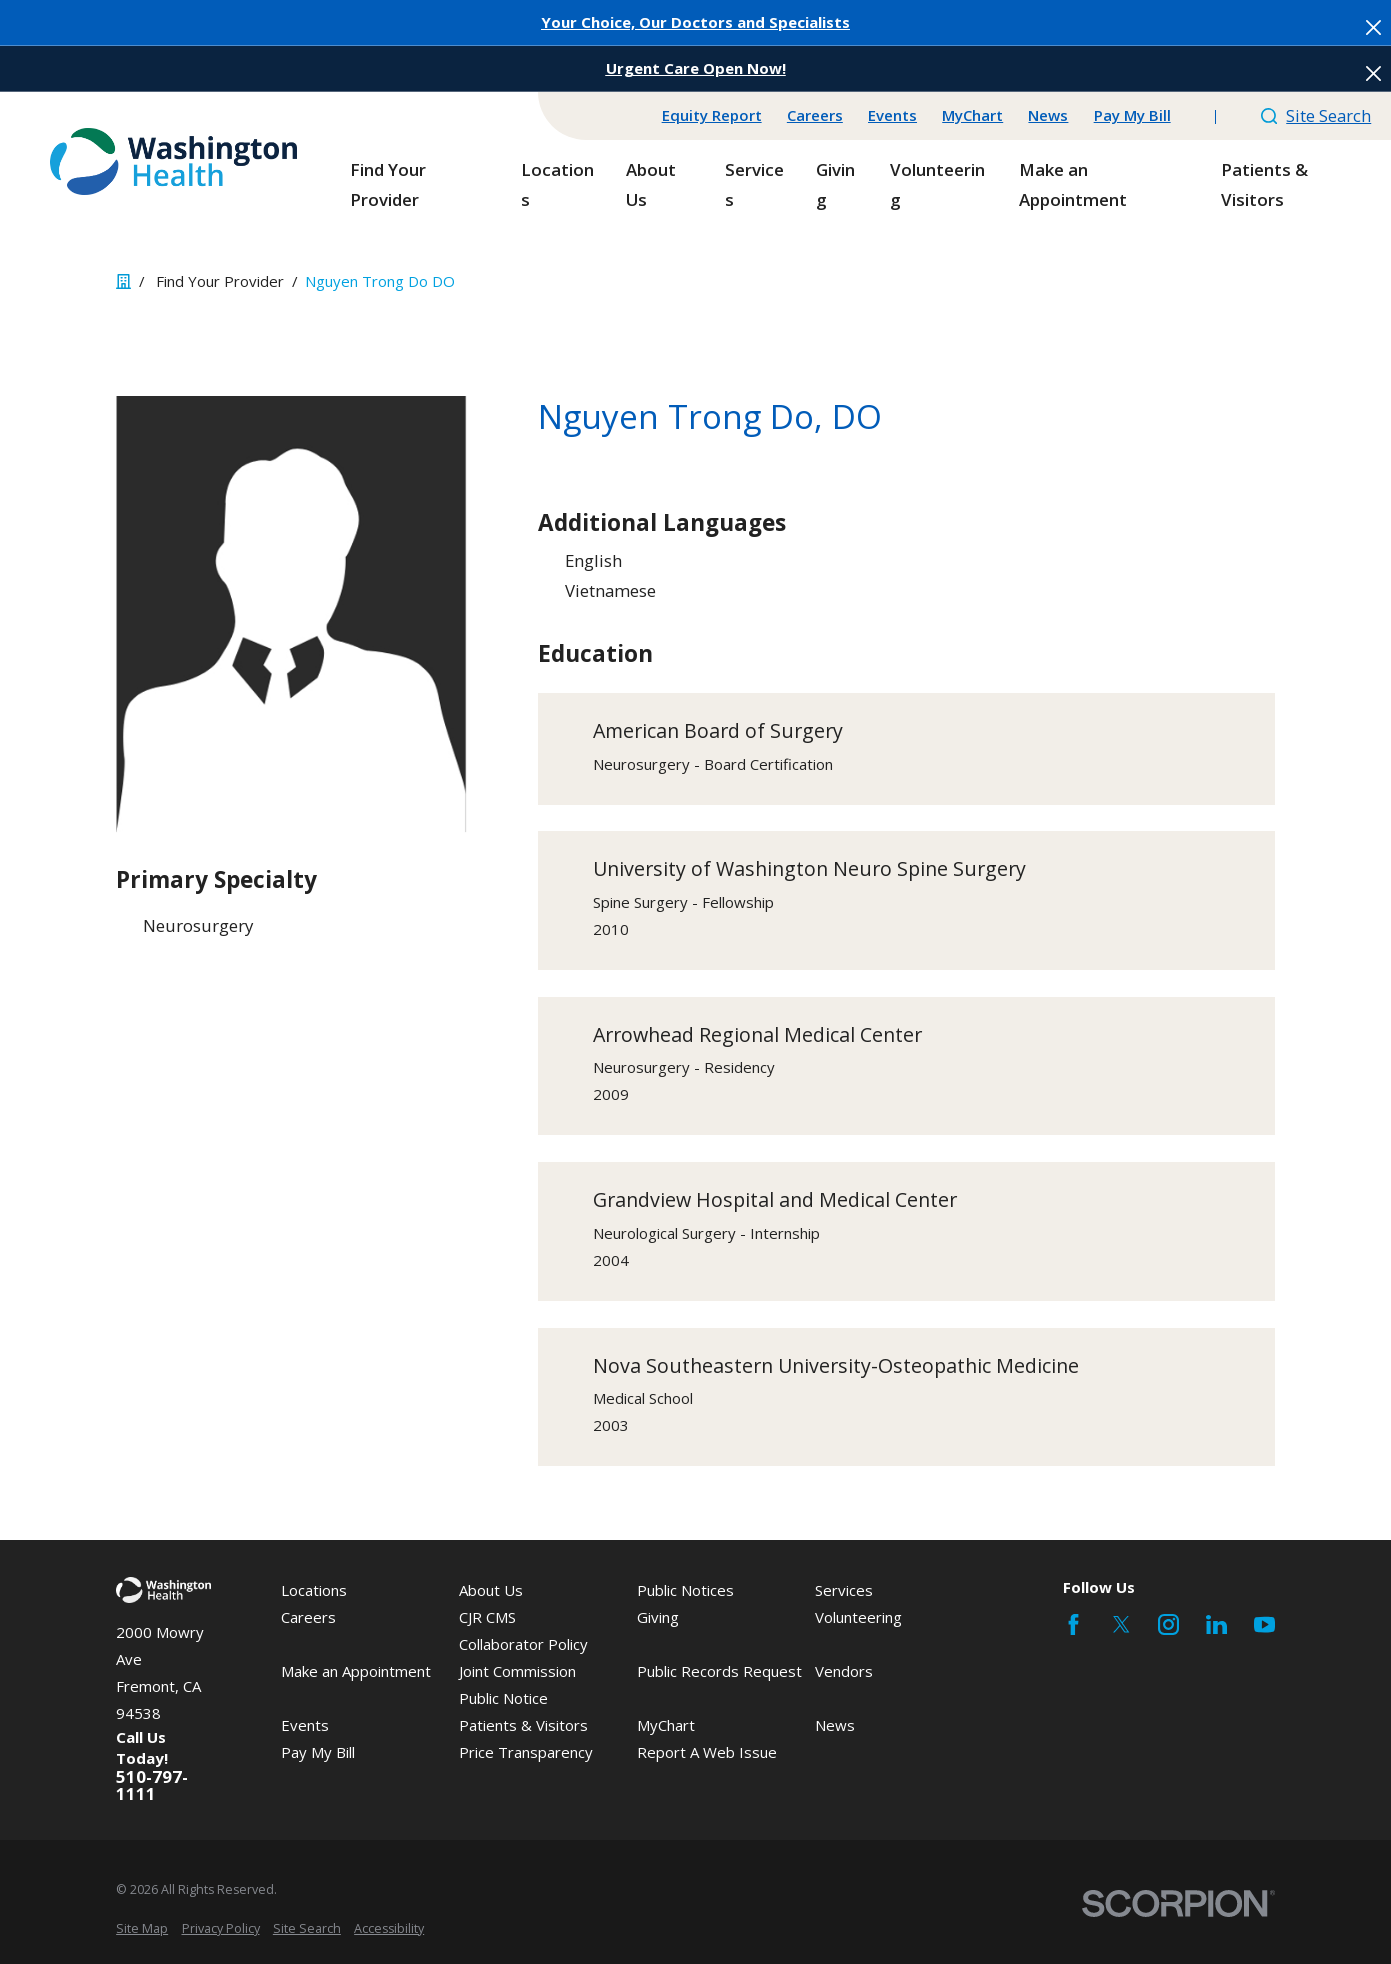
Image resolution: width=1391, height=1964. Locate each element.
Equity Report (712, 115)
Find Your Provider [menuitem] (388, 184)
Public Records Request (719, 1671)
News (1048, 115)
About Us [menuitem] (651, 184)
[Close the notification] (1373, 27)
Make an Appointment (356, 1671)
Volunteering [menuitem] (937, 184)
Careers (815, 115)
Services (844, 1590)
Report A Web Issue (707, 1752)
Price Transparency (526, 1752)
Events (892, 115)
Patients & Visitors (523, 1725)
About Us (491, 1590)
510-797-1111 (152, 1785)
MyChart (972, 115)
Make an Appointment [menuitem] (1073, 184)
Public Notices (685, 1590)
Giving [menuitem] (835, 184)
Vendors (844, 1671)
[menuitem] (142, 1929)
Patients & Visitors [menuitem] (1264, 184)
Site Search (1316, 115)
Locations (314, 1590)
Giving (658, 1617)
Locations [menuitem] (557, 184)
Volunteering (858, 1617)
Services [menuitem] (754, 184)
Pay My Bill (1132, 115)
